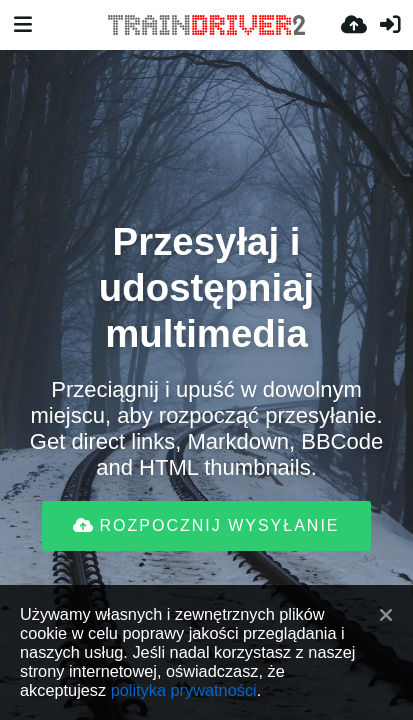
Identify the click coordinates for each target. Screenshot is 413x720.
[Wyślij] (354, 25)
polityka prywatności (184, 690)
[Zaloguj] (390, 25)
